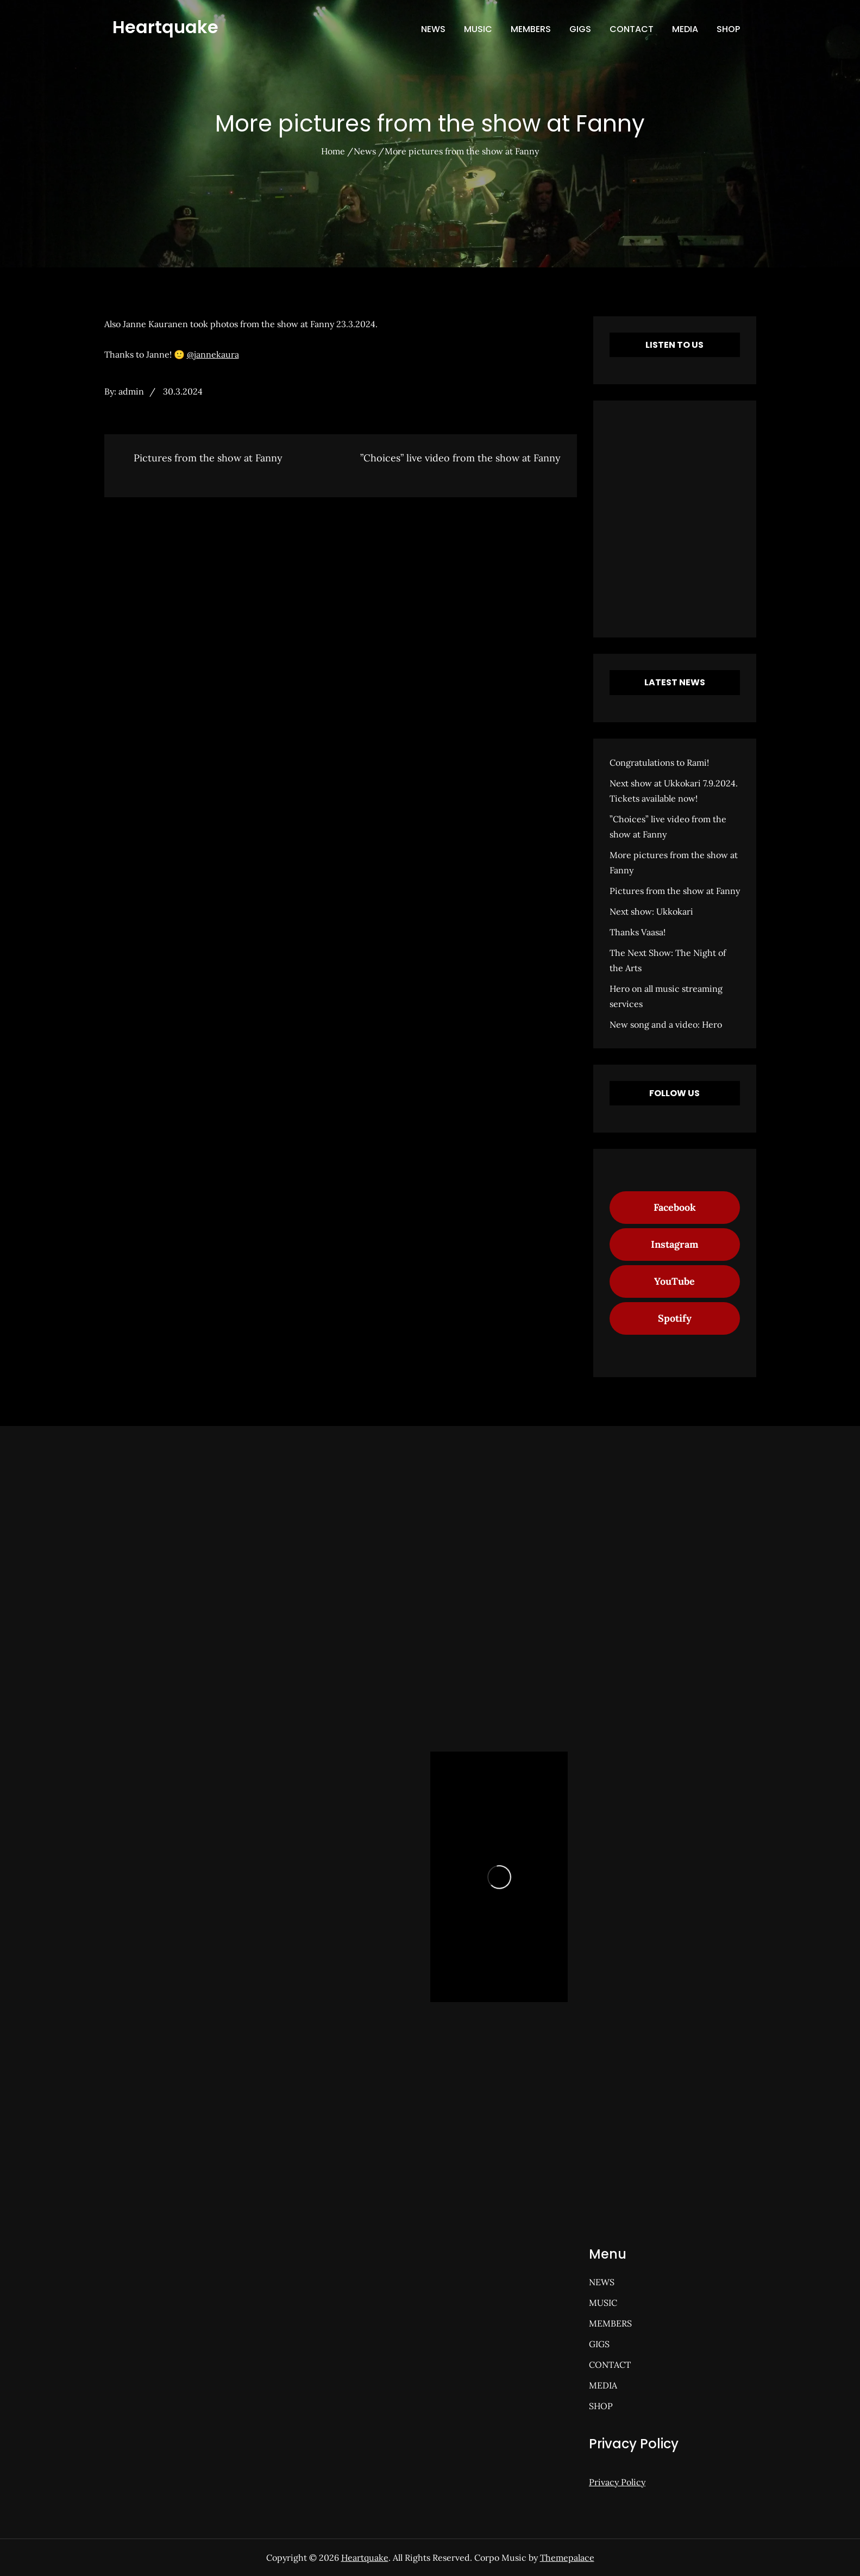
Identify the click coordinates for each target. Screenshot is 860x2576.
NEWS (433, 29)
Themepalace (567, 2557)
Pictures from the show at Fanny (675, 890)
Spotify (675, 1318)
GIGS (580, 29)
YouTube (674, 1281)
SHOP (728, 29)
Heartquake (165, 27)
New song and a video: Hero (666, 1024)
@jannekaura (213, 354)
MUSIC (478, 29)
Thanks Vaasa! (638, 932)
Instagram (675, 1244)
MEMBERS (531, 29)
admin (131, 391)
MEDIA (685, 29)
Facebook (675, 1207)
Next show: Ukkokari (651, 911)
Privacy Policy (617, 2482)
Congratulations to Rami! (659, 762)
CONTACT (632, 29)
